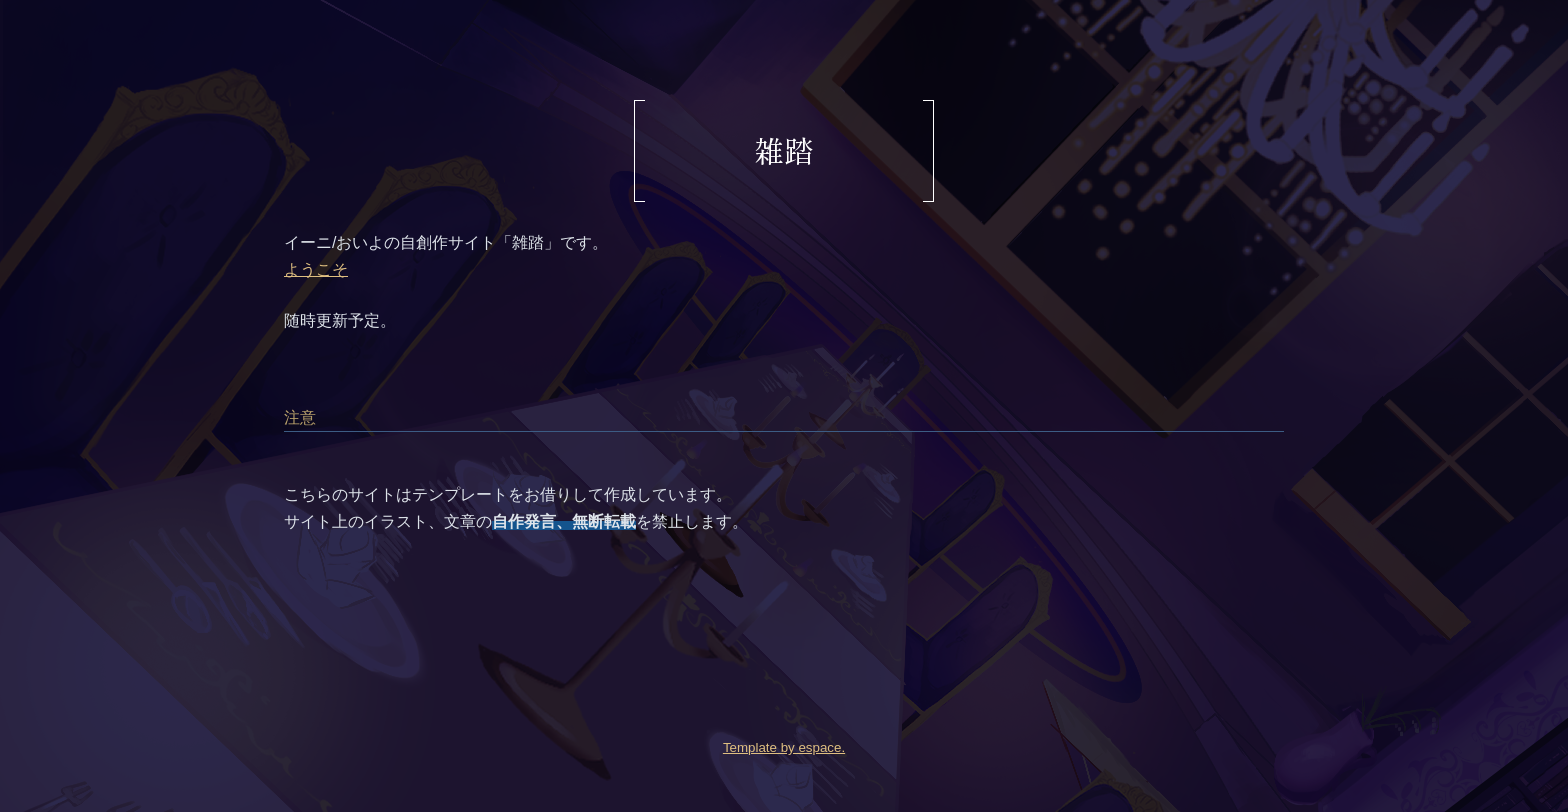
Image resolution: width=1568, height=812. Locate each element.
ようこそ (316, 269)
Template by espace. (784, 747)
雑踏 (784, 150)
